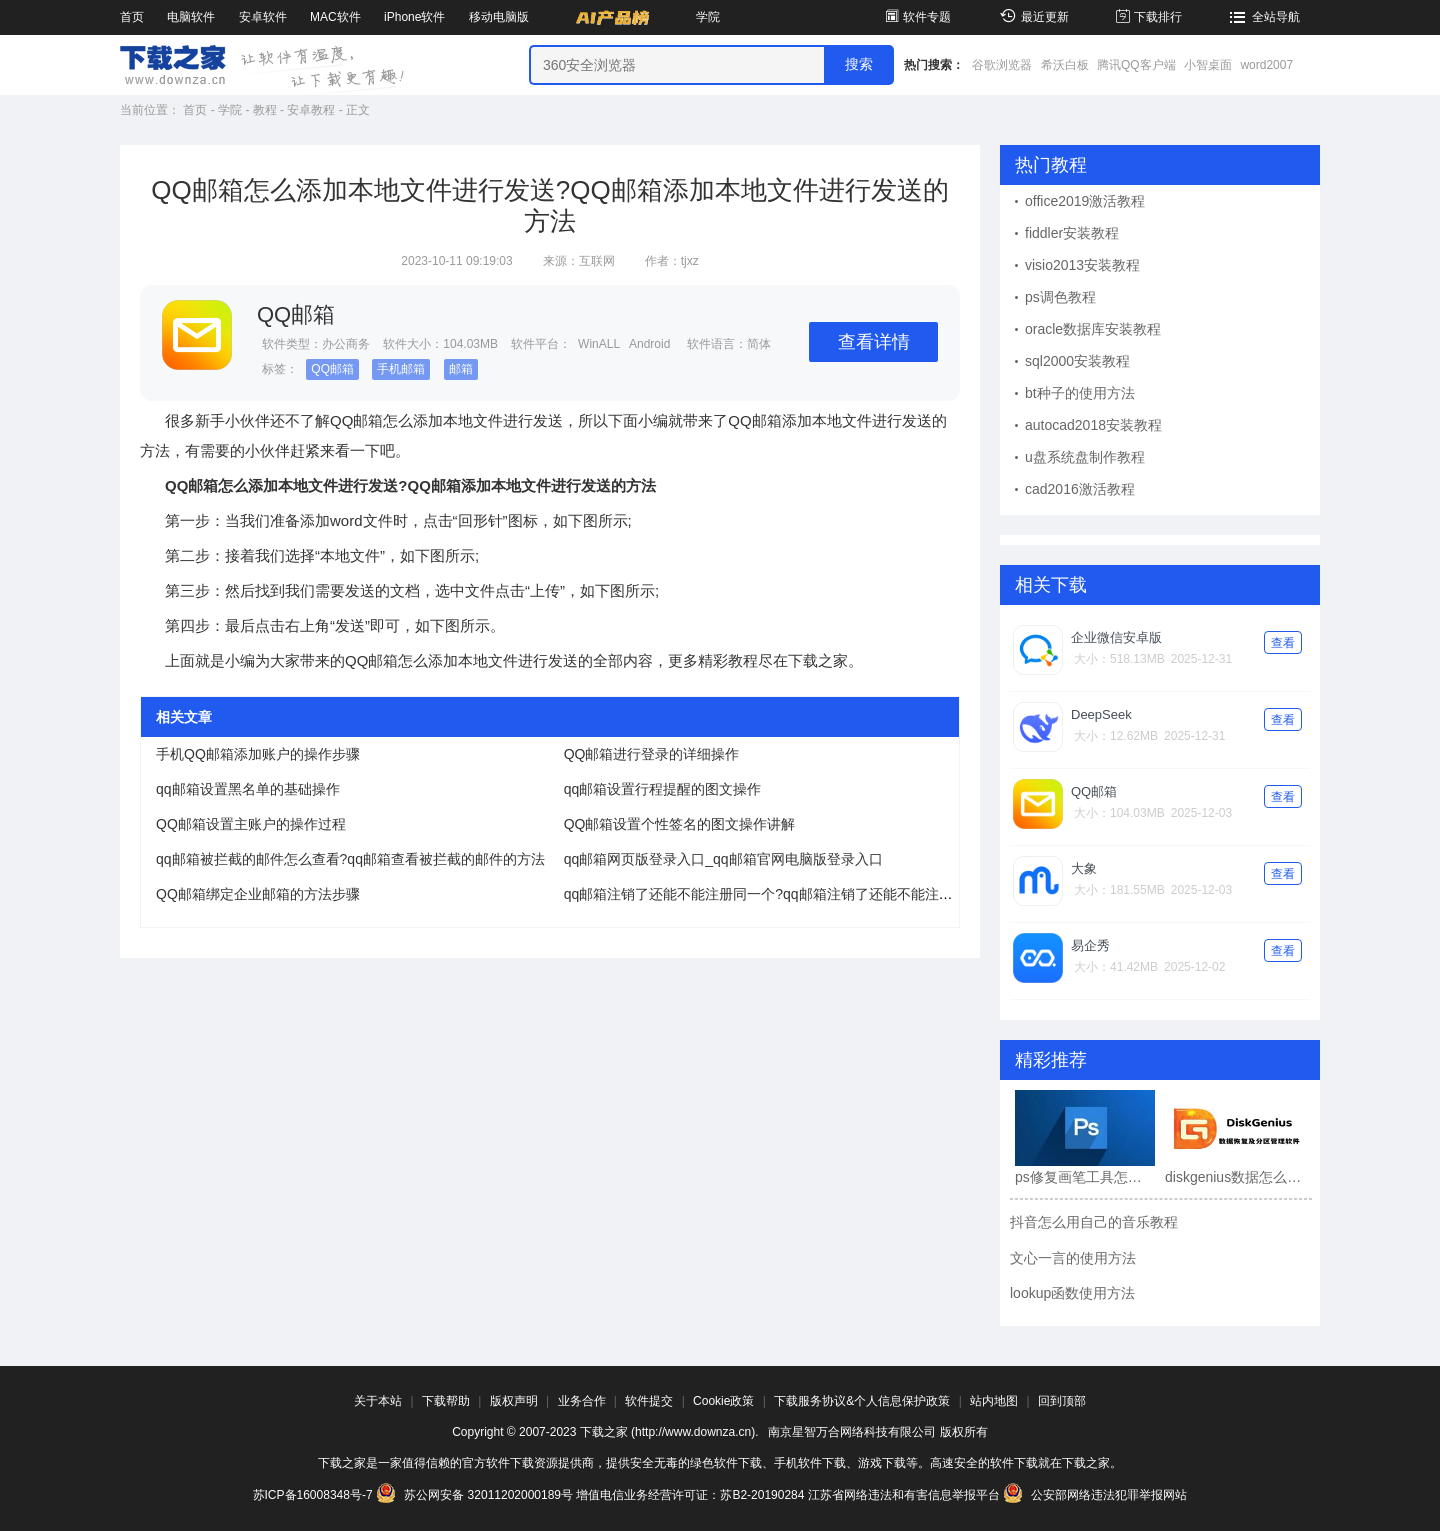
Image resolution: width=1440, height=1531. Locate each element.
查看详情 (874, 342)
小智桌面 (1208, 65)
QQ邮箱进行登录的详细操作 (652, 754)
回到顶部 (1062, 1401)
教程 (265, 110)
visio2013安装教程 (1082, 265)
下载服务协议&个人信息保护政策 (862, 1401)
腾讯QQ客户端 (1136, 65)
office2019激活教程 (1085, 201)
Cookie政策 (723, 1401)
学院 (708, 17)
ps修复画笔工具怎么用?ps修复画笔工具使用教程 (1085, 1177)
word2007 (1266, 65)
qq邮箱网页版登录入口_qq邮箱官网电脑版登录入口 (723, 859)
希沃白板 (1065, 65)
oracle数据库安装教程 (1093, 329)
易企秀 (1090, 945)
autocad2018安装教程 (1093, 425)
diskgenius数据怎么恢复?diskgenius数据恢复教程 (1235, 1177)
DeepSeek (1101, 714)
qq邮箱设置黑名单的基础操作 (248, 789)
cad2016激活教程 (1080, 489)
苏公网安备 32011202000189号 (476, 1495)
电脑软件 (191, 17)
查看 (1283, 643)
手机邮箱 (401, 369)
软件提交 (649, 1401)
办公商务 (346, 344)
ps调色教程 (1060, 297)
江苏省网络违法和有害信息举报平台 (904, 1495)
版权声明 (514, 1401)
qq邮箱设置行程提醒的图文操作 (663, 789)
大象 (1084, 868)
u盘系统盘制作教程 (1085, 457)
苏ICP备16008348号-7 (313, 1495)
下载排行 (1147, 17)
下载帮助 (446, 1401)
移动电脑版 (499, 17)
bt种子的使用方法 (1080, 393)
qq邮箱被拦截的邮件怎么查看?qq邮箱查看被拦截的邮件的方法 (350, 859)
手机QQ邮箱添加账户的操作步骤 (258, 754)
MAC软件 (335, 17)
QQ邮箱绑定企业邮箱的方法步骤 (258, 894)
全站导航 (1262, 17)
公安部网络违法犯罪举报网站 (1095, 1495)
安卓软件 (263, 17)
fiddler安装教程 (1072, 233)
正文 (358, 110)
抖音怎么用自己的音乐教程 (1094, 1222)
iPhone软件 (414, 17)
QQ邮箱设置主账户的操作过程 (251, 824)
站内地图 (994, 1401)
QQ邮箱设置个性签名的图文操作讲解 (680, 824)
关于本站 (378, 1401)
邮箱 (461, 369)
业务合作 (582, 1401)
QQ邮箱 (332, 369)
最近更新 (1031, 17)
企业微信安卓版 (1116, 637)
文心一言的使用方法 (1073, 1258)
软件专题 (916, 17)
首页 (132, 17)
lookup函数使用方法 (1072, 1293)
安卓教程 (311, 110)
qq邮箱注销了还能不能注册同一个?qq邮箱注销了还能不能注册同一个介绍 (793, 894)
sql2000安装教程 (1077, 361)
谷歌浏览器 (1002, 65)
